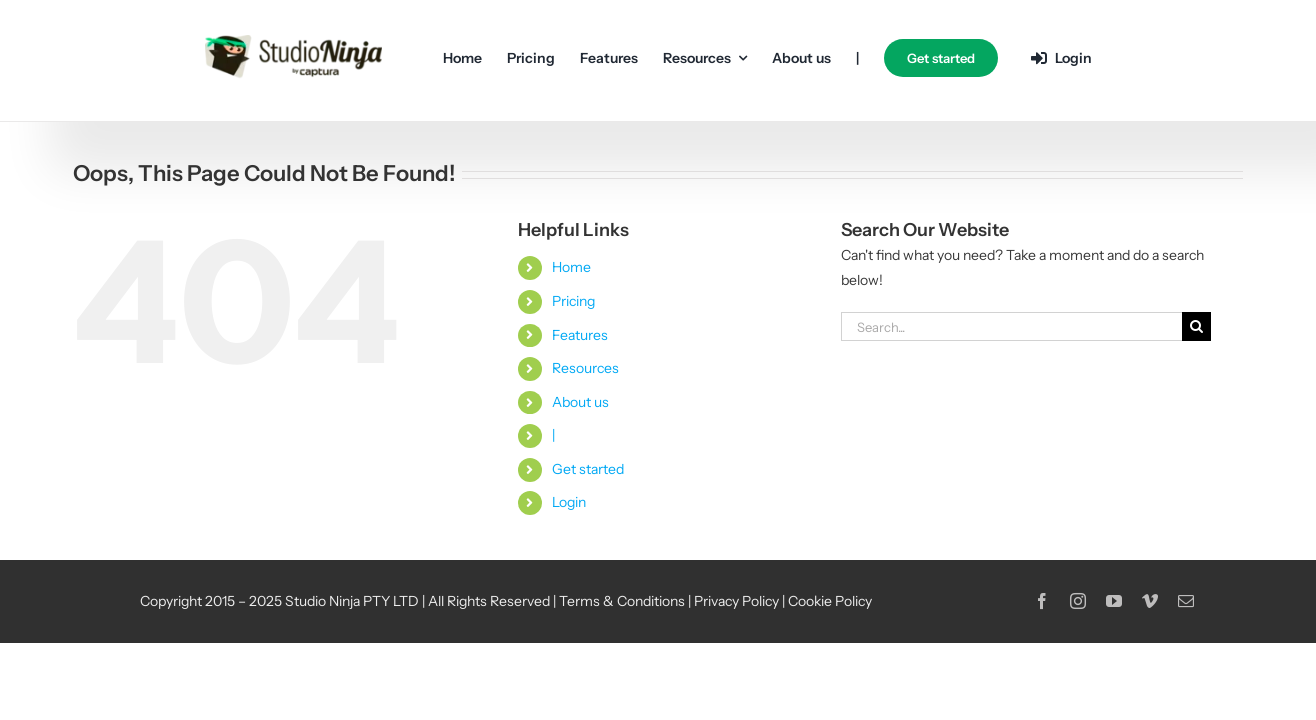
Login (569, 502)
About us (580, 402)
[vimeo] (1150, 601)
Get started (588, 469)
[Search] (1196, 326)
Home (571, 267)
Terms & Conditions (622, 601)
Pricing (573, 301)
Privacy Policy (736, 601)
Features (580, 335)
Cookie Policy (830, 601)
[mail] (1186, 601)
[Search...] (1011, 326)
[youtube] (1114, 601)
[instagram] (1078, 601)
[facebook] (1042, 601)
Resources (585, 368)
